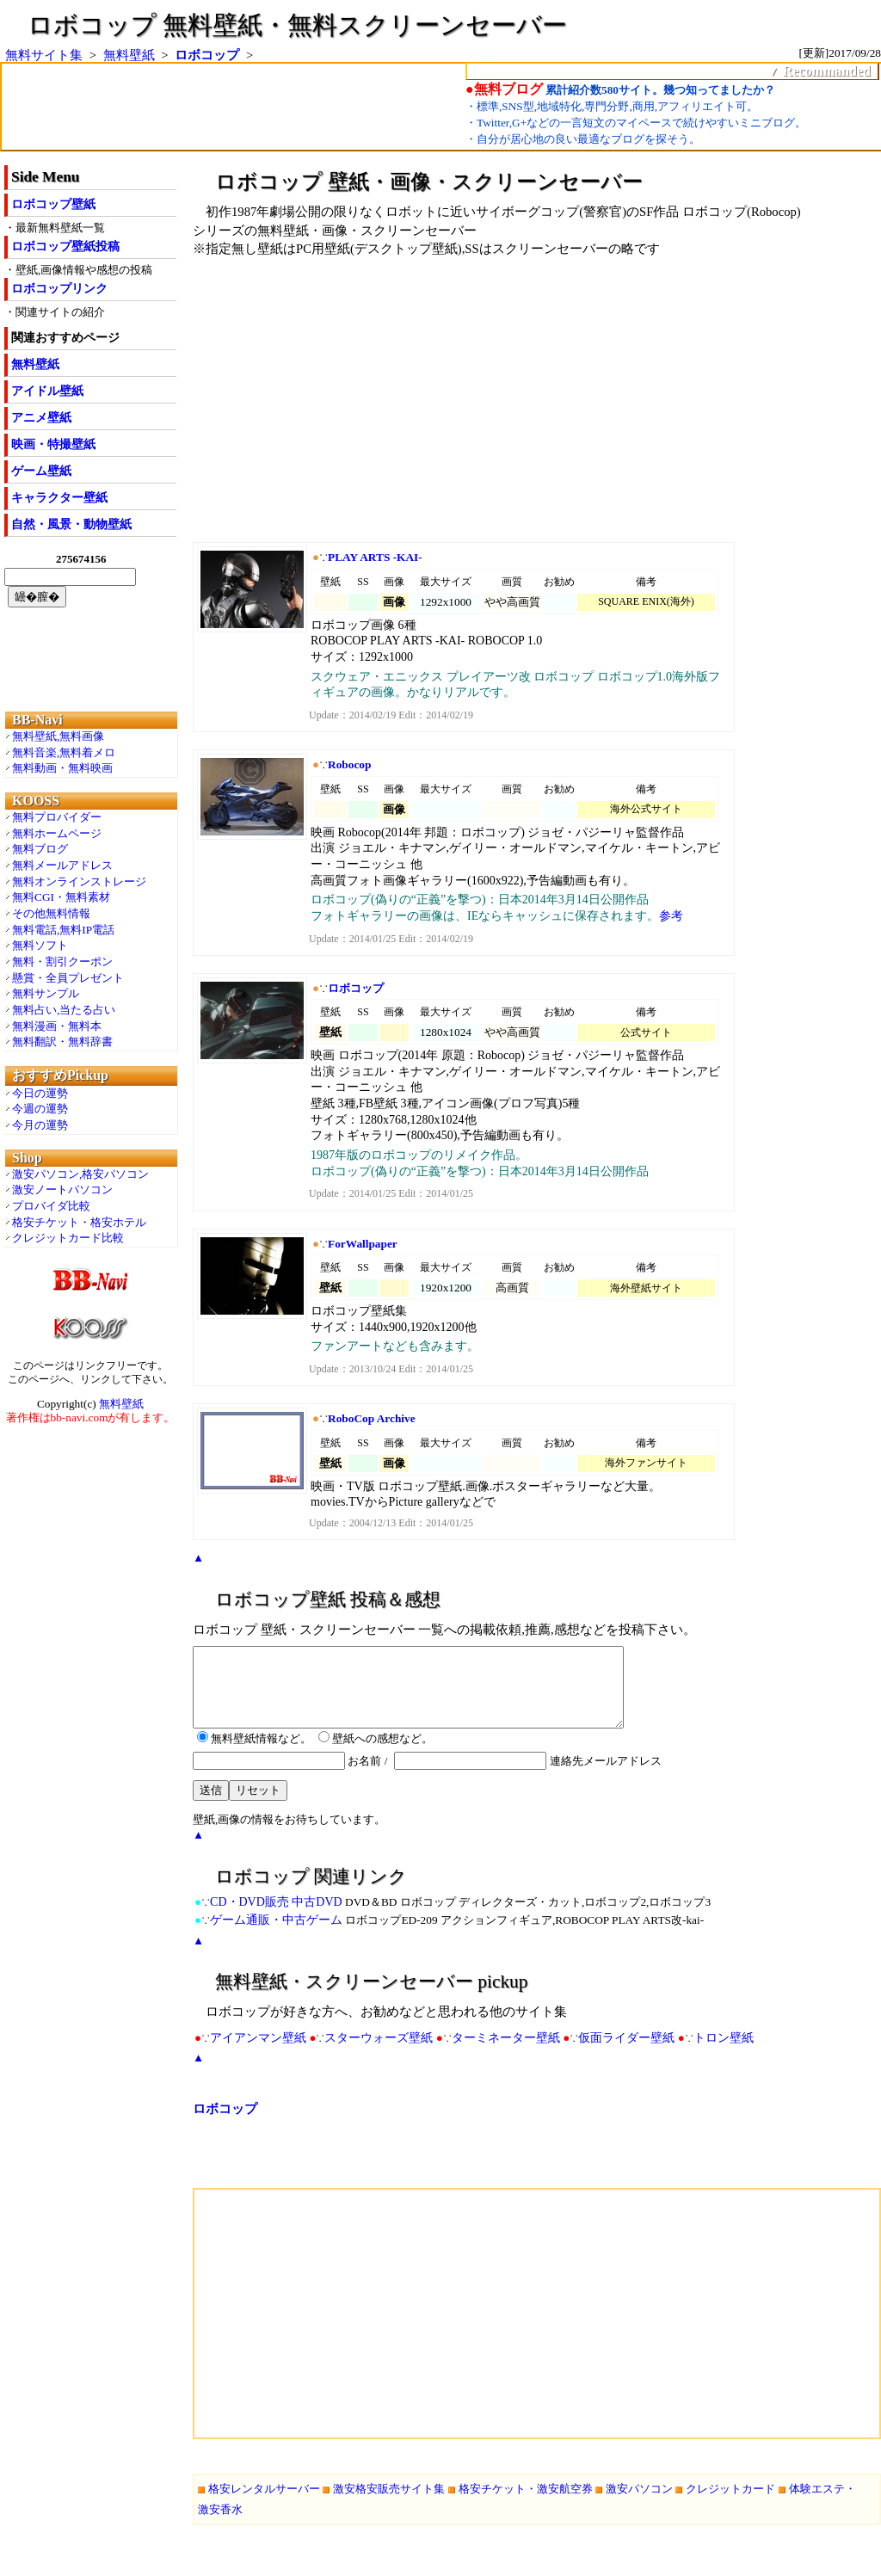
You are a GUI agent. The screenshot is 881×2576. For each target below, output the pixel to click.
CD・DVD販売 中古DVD (276, 1917)
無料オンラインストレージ (79, 881)
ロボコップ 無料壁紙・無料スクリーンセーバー (297, 25)
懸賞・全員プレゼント (68, 977)
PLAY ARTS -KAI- (375, 557)
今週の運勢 (40, 1108)
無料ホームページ (57, 833)
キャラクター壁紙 (59, 497)
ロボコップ (207, 55)
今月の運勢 (40, 1125)
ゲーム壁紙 (41, 471)
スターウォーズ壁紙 (378, 2053)
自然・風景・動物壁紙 (71, 524)
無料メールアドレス (62, 865)
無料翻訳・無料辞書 (62, 1041)
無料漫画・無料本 (57, 1026)
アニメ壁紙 (41, 417)
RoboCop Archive (372, 1418)
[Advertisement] (468, 406)
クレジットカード (730, 2504)
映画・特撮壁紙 (53, 444)
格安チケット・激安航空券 (526, 2504)
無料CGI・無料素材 (61, 897)
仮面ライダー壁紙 (626, 2053)
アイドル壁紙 (47, 391)
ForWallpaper (362, 1243)
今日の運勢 (40, 1093)
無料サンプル (45, 993)
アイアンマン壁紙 (258, 2053)
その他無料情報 (51, 913)
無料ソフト (40, 945)
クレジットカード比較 (68, 1237)
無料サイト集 (44, 55)
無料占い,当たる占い (63, 1009)
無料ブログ (40, 848)
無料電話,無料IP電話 (63, 929)
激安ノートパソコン (62, 1189)
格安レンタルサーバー (264, 2504)
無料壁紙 (129, 55)
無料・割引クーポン (62, 961)
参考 (671, 915)
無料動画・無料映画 (62, 767)
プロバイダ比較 (51, 1205)
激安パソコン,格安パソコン (80, 1174)
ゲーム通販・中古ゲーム (276, 1935)
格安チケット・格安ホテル (79, 1222)
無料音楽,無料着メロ (63, 752)
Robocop (349, 764)
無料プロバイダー (57, 816)
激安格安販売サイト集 (389, 2504)
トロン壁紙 (723, 2053)
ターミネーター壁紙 (506, 2053)
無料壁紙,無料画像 (58, 736)
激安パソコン (639, 2504)
